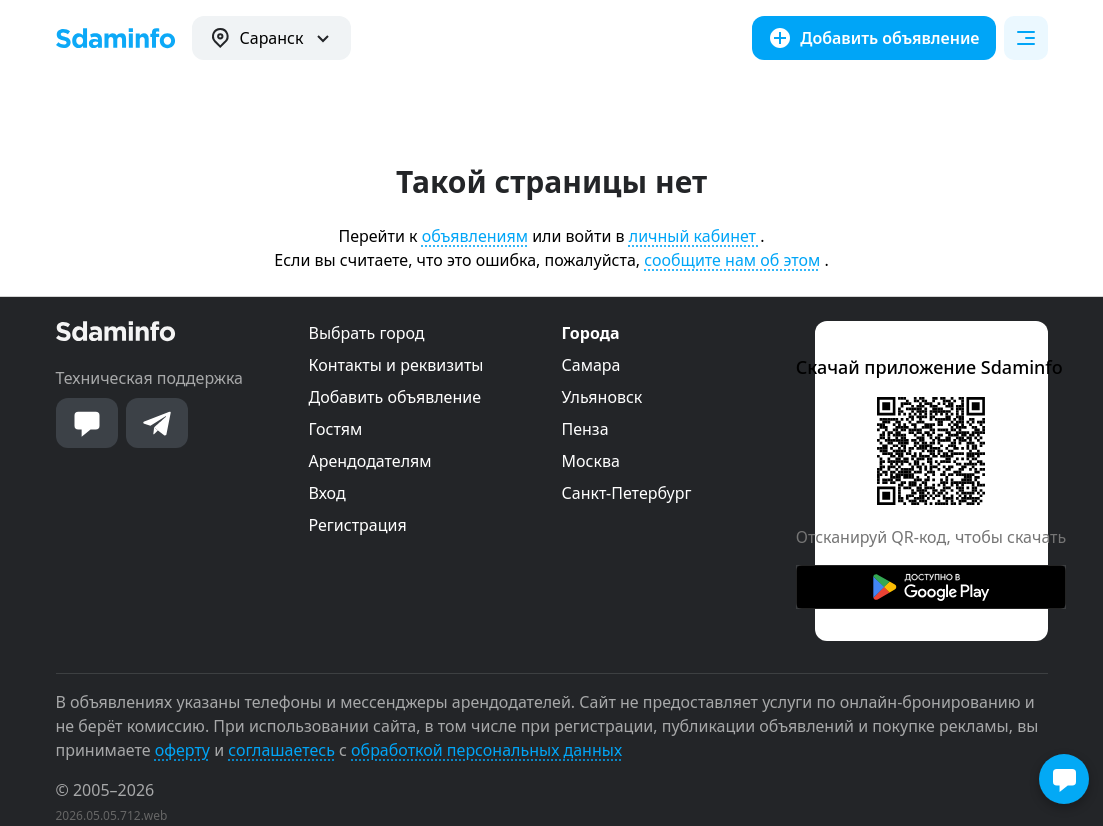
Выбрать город (367, 333)
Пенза (585, 429)
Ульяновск (602, 397)
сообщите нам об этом (732, 260)
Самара (591, 365)
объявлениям (475, 236)
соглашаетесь (281, 750)
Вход (327, 493)
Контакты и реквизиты (396, 365)
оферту (182, 750)
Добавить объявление (395, 397)
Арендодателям (370, 461)
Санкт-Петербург (627, 493)
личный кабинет (694, 236)
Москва (591, 461)
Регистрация (358, 525)
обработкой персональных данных (486, 750)
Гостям (336, 429)
